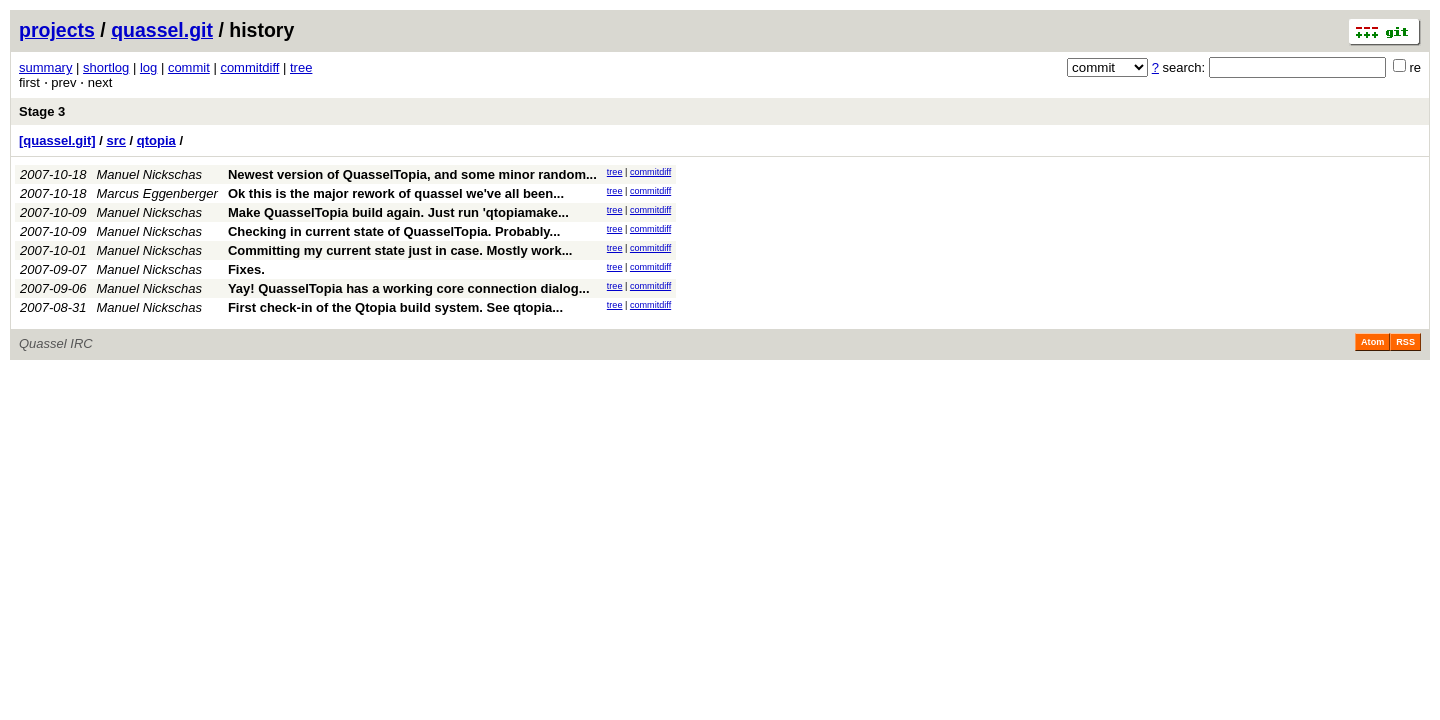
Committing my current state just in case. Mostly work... (400, 250)
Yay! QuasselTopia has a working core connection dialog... (409, 288)
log (148, 67)
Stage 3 (42, 111)
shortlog (106, 67)
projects (57, 30)
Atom (1372, 342)
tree (301, 67)
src (116, 140)
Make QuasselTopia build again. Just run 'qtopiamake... (398, 212)
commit (189, 67)
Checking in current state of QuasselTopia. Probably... (394, 231)
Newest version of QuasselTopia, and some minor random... (412, 174)
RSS (1405, 342)
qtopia (156, 140)
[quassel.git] (57, 140)
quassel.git (162, 30)
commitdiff (249, 67)
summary (45, 67)
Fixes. (246, 269)
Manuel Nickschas (150, 174)
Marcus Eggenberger (157, 193)
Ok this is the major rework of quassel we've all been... (396, 193)
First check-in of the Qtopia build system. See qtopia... (395, 307)
